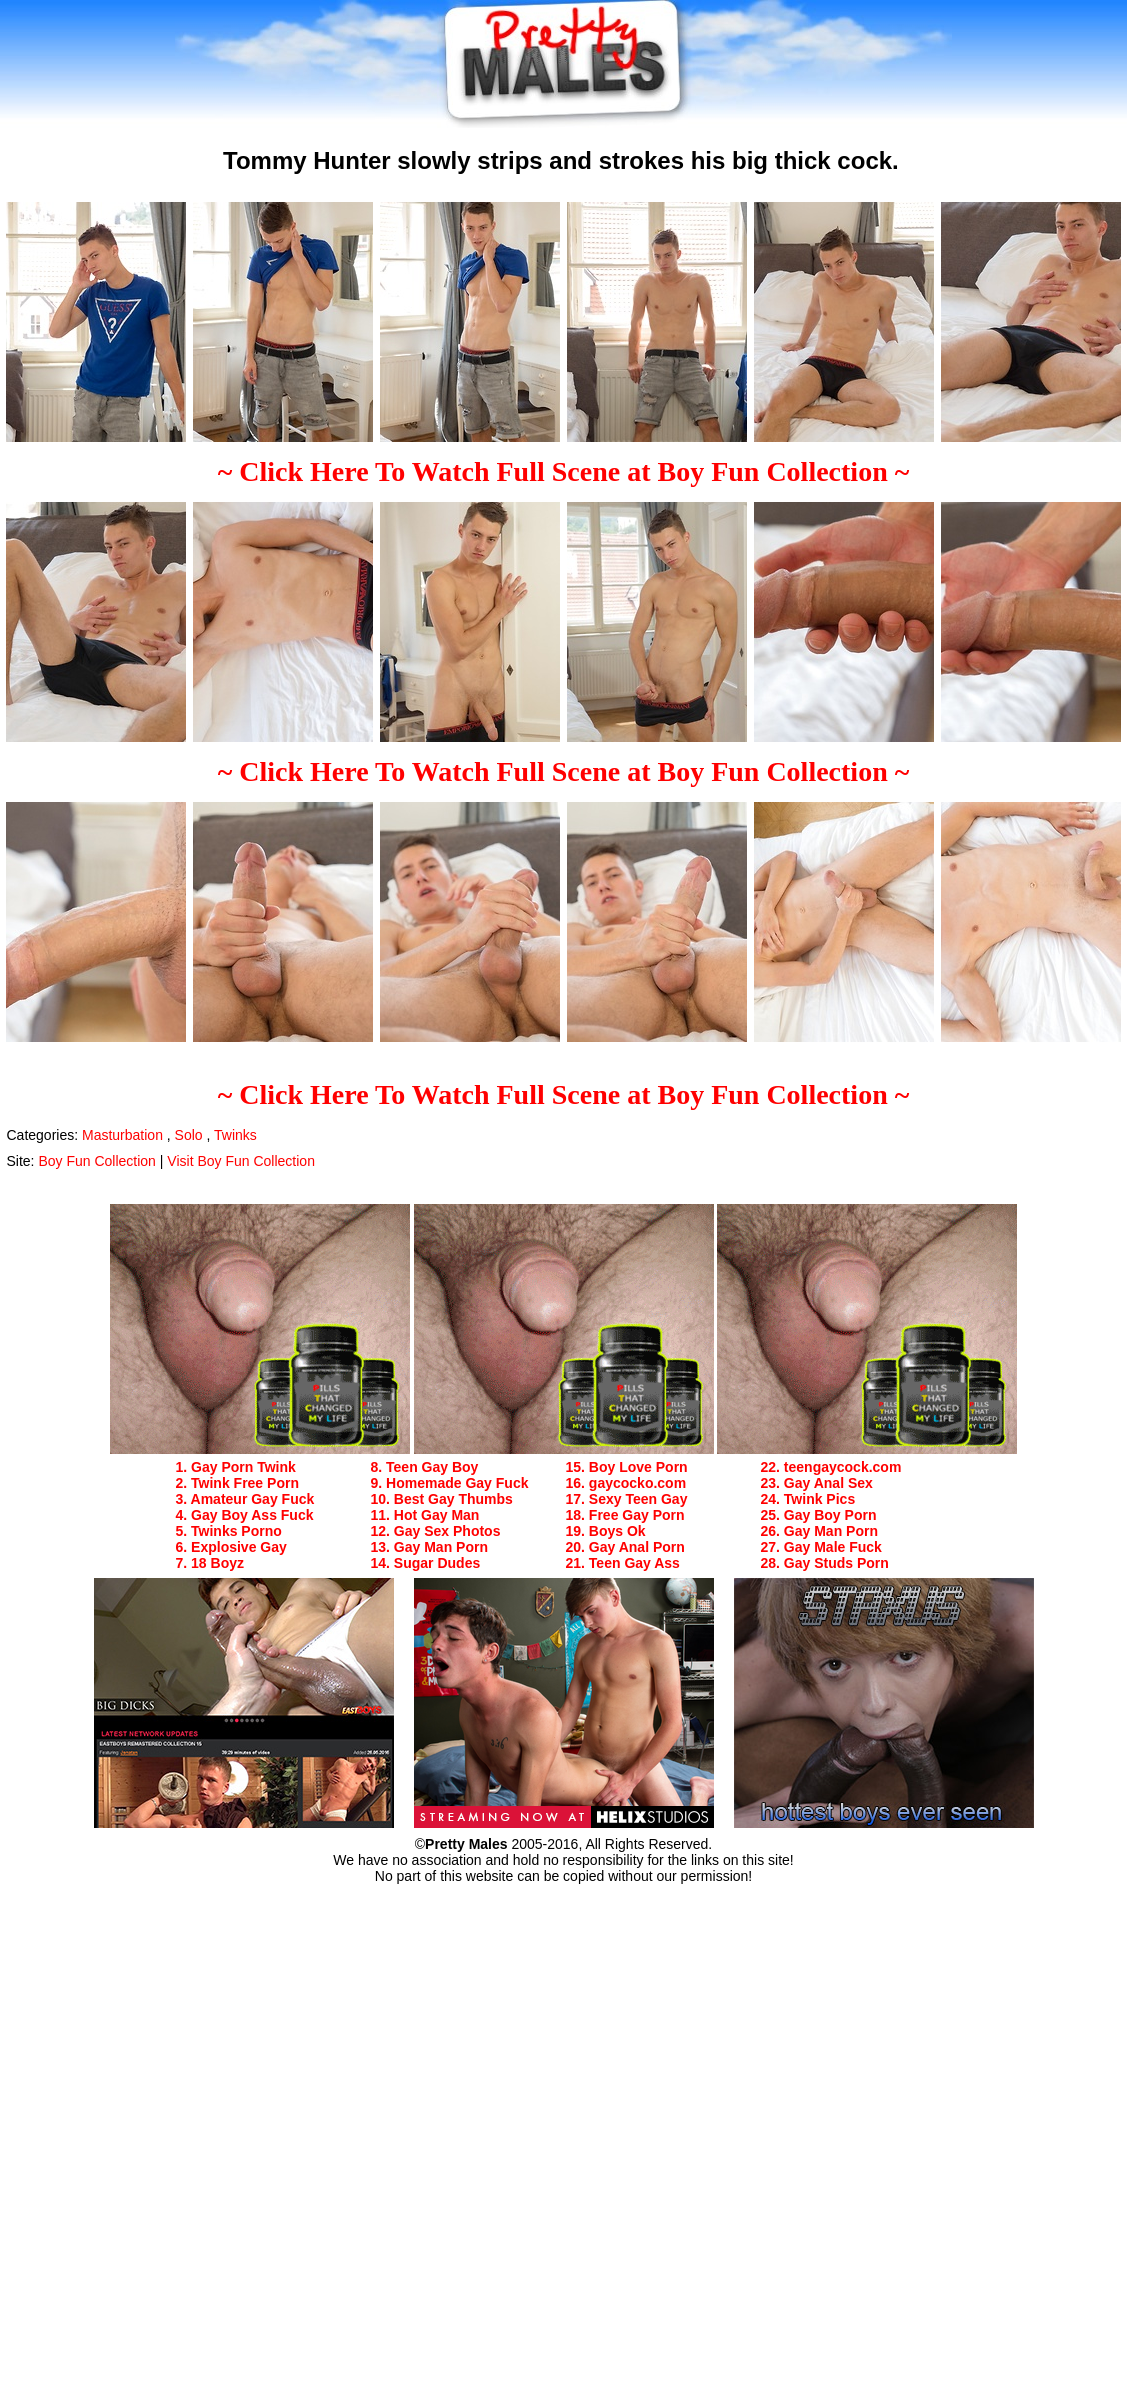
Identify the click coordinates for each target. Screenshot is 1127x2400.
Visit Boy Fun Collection (241, 1161)
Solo (189, 1135)
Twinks (235, 1135)
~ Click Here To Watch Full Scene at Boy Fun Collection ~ (564, 471)
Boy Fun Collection (97, 1161)
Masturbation (122, 1135)
